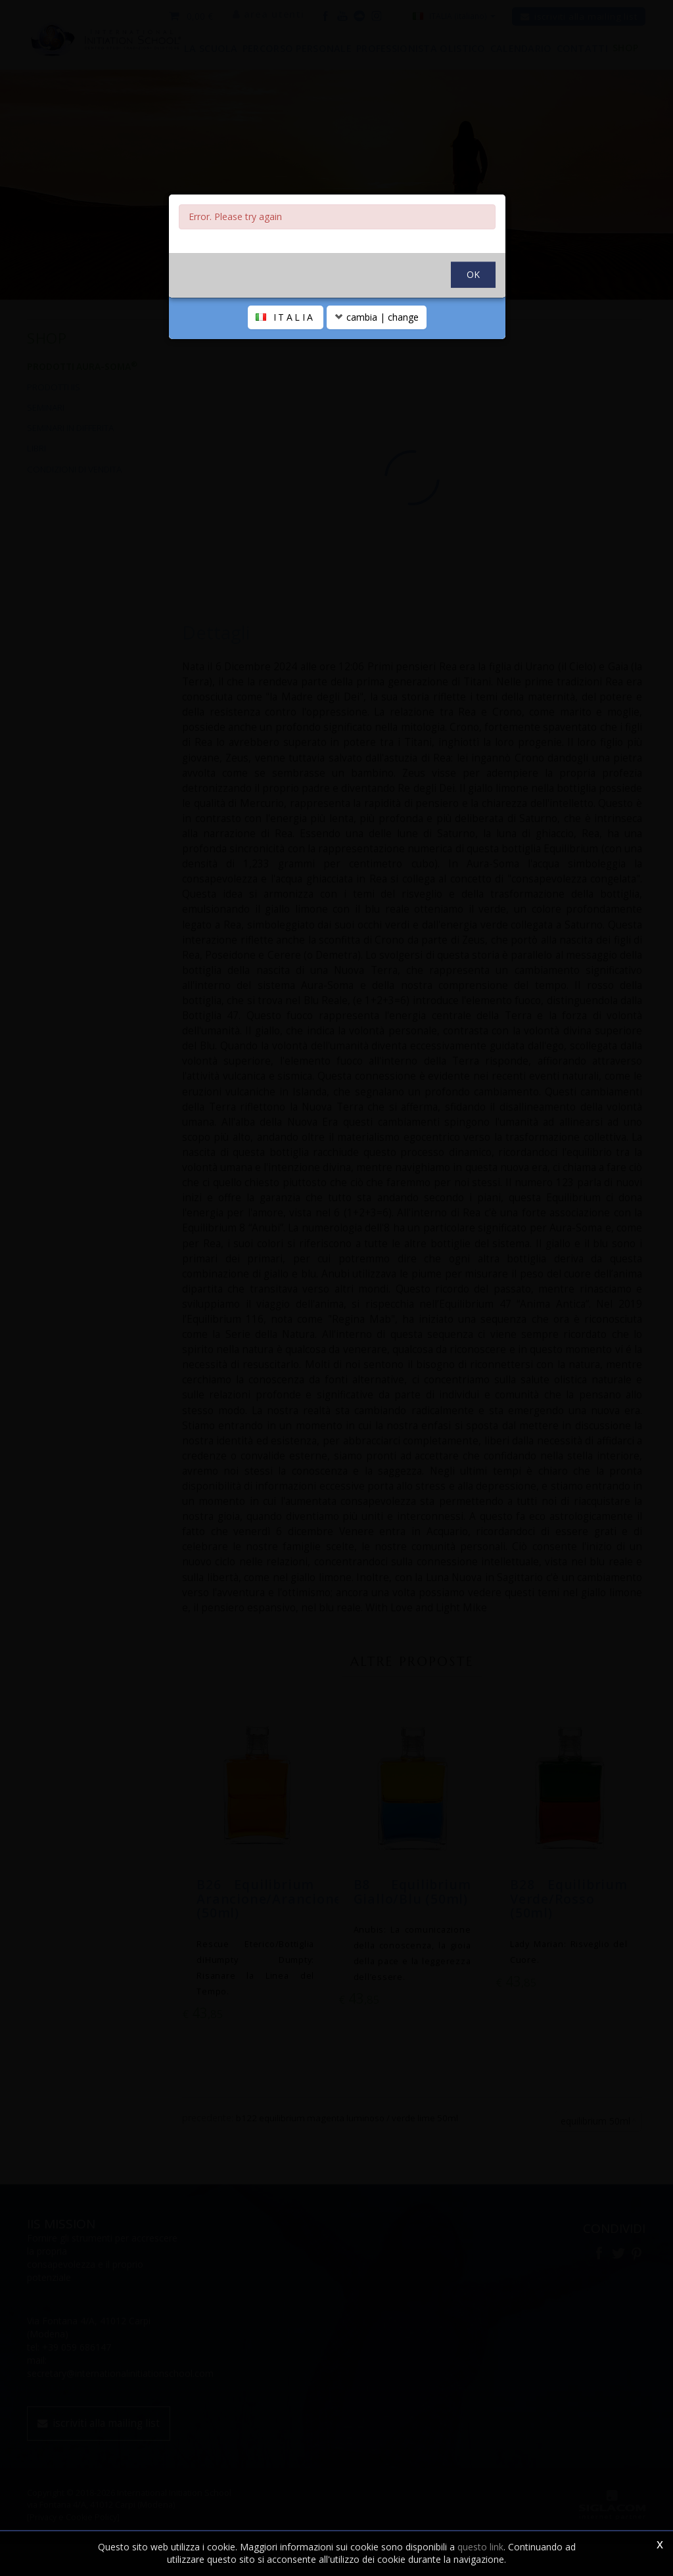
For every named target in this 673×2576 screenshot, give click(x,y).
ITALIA (285, 381)
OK (473, 338)
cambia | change (377, 381)
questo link (480, 2547)
